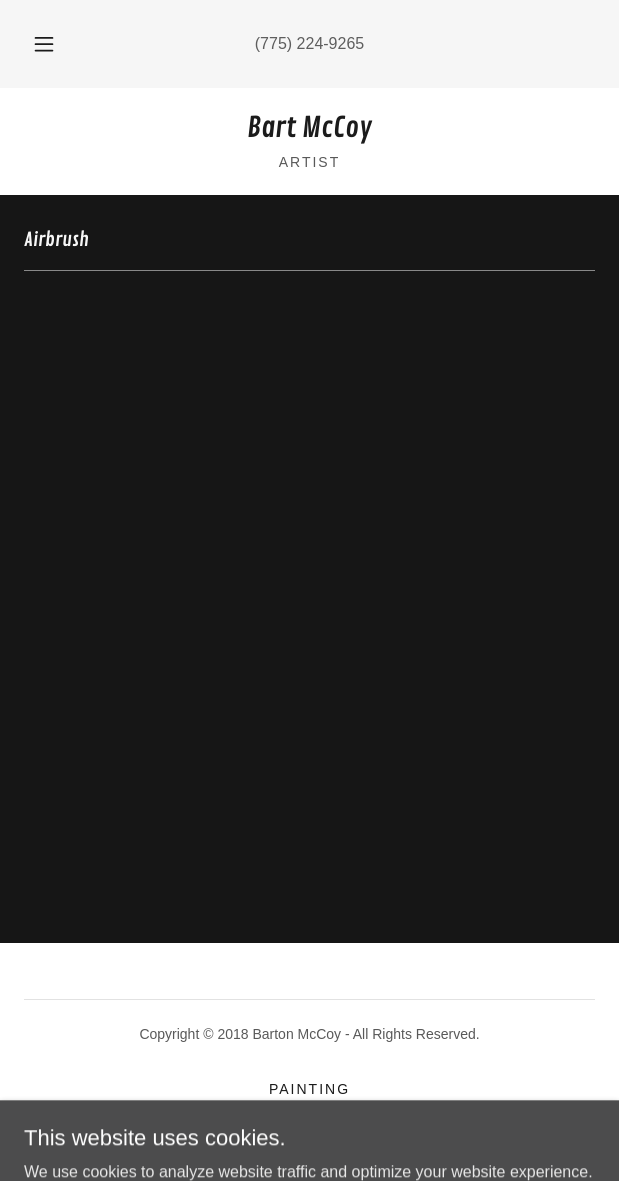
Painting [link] (309, 1089)
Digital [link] (309, 1113)
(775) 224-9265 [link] (309, 43)
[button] (50, 44)
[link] (309, 129)
